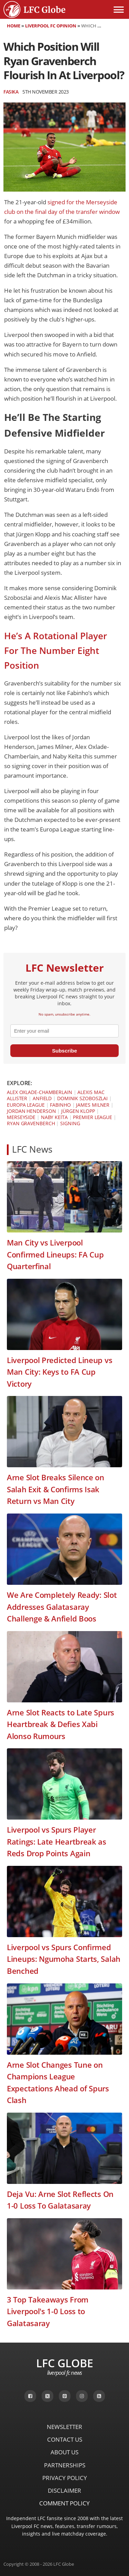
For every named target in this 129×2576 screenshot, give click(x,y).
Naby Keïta (54, 1117)
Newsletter (64, 2427)
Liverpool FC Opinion (50, 26)
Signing (70, 1123)
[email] (64, 1030)
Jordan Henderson (31, 1111)
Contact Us (64, 2439)
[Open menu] (119, 9)
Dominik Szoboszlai (82, 1098)
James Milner (92, 1105)
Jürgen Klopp (78, 1111)
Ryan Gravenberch (31, 1123)
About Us (64, 2452)
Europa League (26, 1105)
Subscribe (64, 1051)
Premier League (92, 1117)
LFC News (32, 1149)
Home (13, 26)
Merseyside (21, 1117)
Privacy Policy (64, 2478)
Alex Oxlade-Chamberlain (39, 1092)
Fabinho (60, 1105)
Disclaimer (64, 2490)
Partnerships (64, 2465)
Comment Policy (64, 2503)
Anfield (42, 1098)
